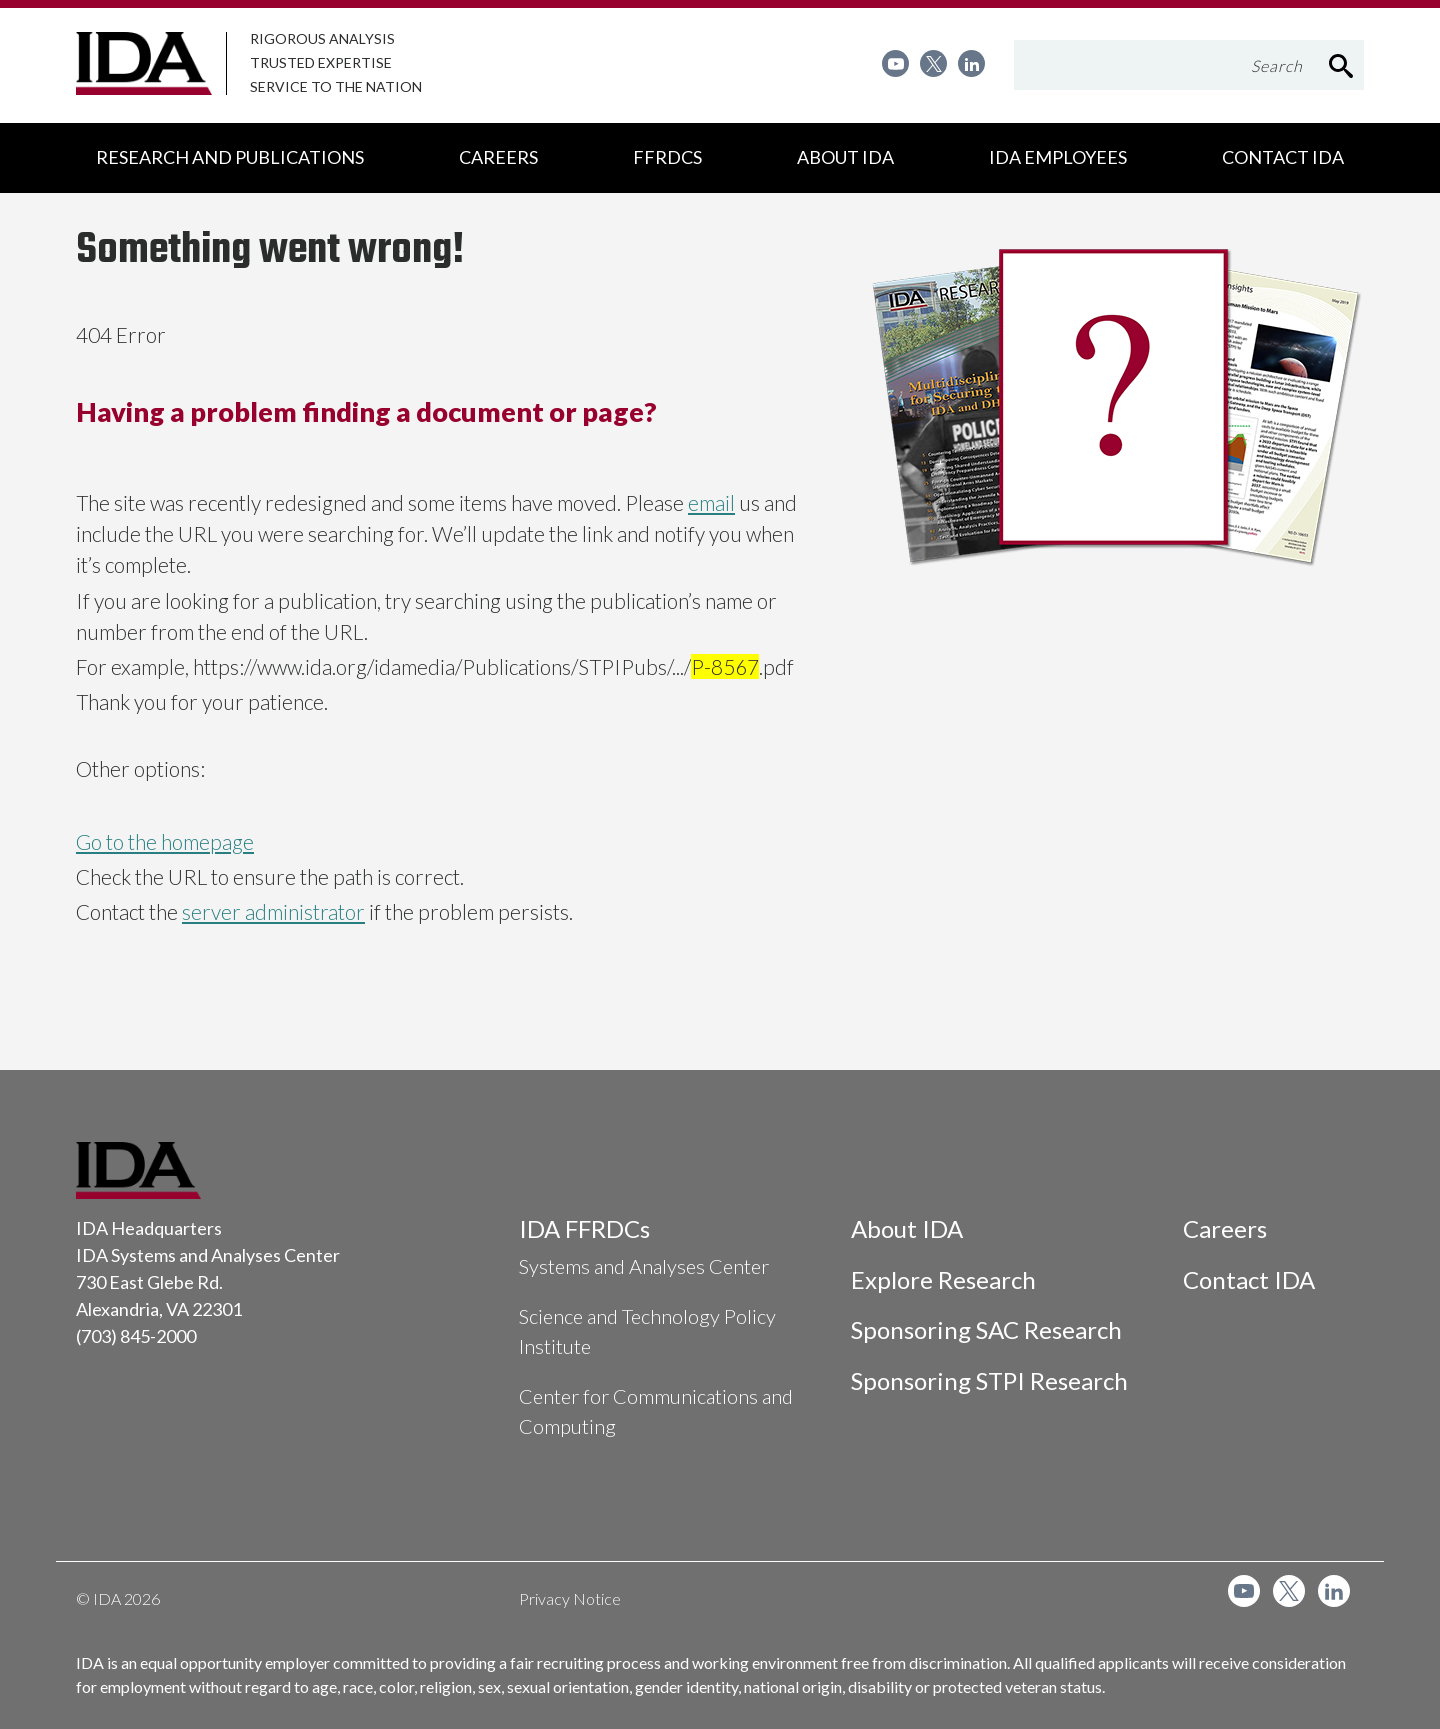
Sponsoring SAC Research (986, 1329)
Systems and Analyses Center (644, 1266)
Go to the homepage (165, 841)
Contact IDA (1249, 1279)
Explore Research (943, 1279)
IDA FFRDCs (584, 1228)
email (711, 502)
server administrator (273, 911)
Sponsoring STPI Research (989, 1380)
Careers (1225, 1228)
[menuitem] (895, 63)
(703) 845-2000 (136, 1336)
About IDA (907, 1228)
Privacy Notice (570, 1598)
